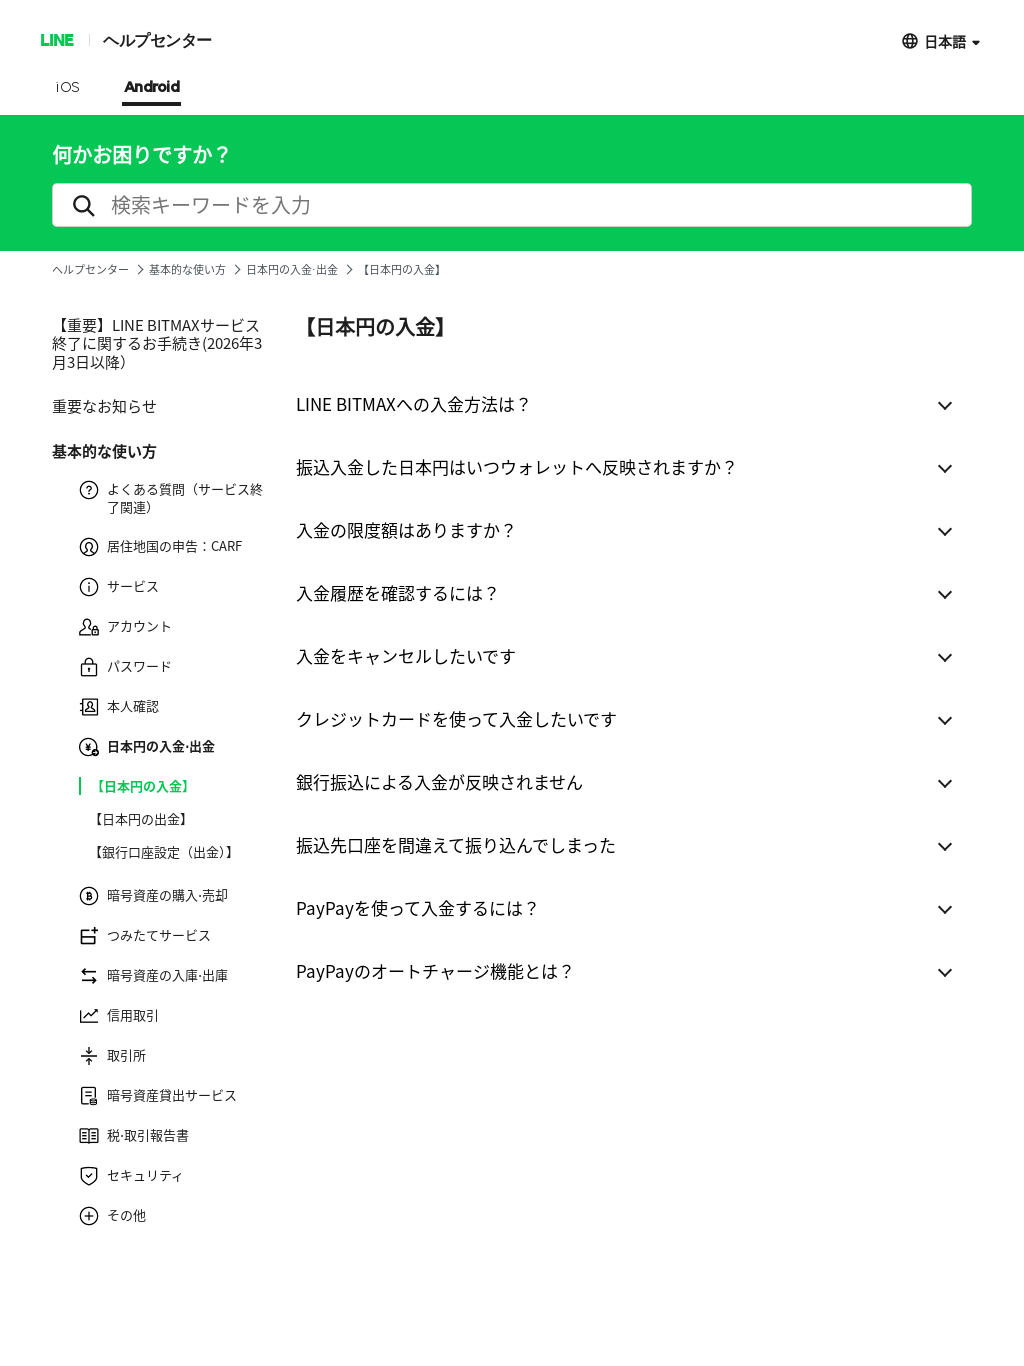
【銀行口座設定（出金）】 (164, 852)
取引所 (112, 1056)
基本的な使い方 (187, 269)
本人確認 (119, 707)
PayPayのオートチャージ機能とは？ (435, 970)
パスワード (125, 667)
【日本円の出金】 (141, 819)
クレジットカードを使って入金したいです (456, 718)
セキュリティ (131, 1176)
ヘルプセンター (157, 39)
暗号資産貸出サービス (158, 1096)
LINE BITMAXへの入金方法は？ (414, 403)
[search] (512, 205)
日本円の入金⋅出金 (292, 269)
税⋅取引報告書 (134, 1136)
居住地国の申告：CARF (160, 547)
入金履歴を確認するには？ (398, 592)
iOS (67, 88)
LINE (56, 39)
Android (152, 88)
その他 (112, 1216)
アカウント (125, 627)
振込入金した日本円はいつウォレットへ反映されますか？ (517, 466)
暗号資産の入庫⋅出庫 (153, 976)
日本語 (945, 40)
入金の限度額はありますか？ (406, 529)
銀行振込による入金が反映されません (439, 781)
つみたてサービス (145, 936)
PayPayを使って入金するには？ (418, 907)
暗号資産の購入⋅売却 (153, 896)
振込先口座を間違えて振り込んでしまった (456, 844)
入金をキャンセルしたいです (406, 655)
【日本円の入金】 (143, 786)
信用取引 (119, 1016)
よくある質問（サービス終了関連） (171, 498)
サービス (119, 587)
